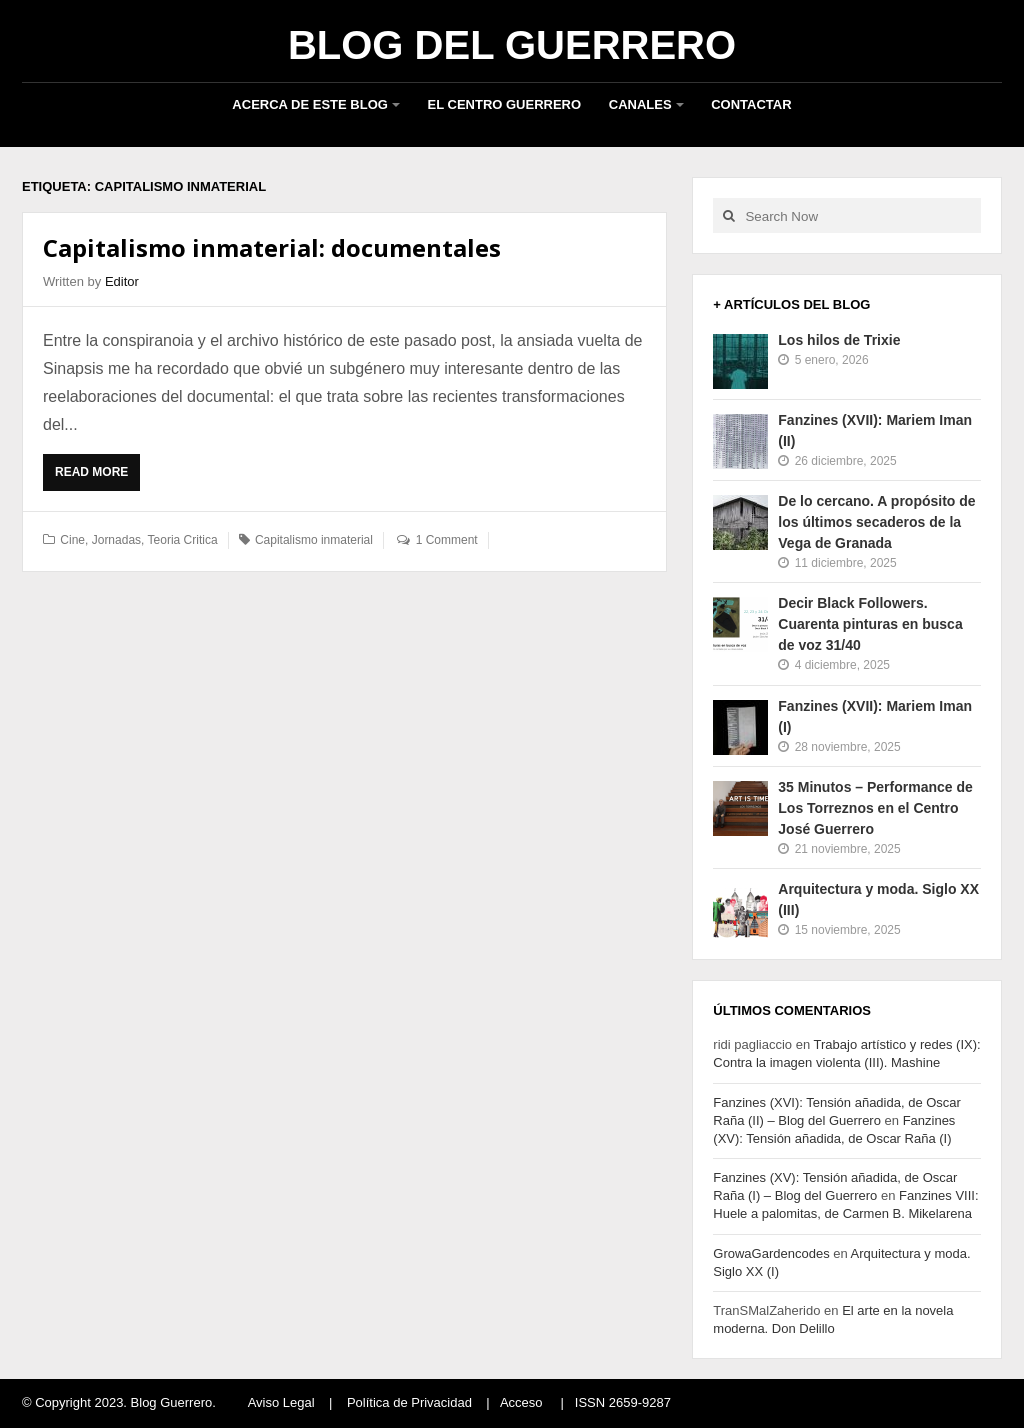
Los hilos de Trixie (839, 340)
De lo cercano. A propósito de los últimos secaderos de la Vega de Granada (876, 522)
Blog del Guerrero (512, 45)
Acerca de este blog (310, 104)
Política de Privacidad (409, 1402)
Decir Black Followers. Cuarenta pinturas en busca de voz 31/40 (870, 624)
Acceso (521, 1402)
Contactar (751, 104)
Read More (96, 477)
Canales (640, 104)
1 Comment (447, 540)
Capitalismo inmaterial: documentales (272, 247)
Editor (122, 281)
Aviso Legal (281, 1402)
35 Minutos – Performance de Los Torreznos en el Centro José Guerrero (875, 808)
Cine (72, 540)
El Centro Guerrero (505, 104)
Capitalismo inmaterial (314, 540)
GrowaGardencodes (771, 1253)
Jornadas (116, 540)
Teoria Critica (183, 540)
